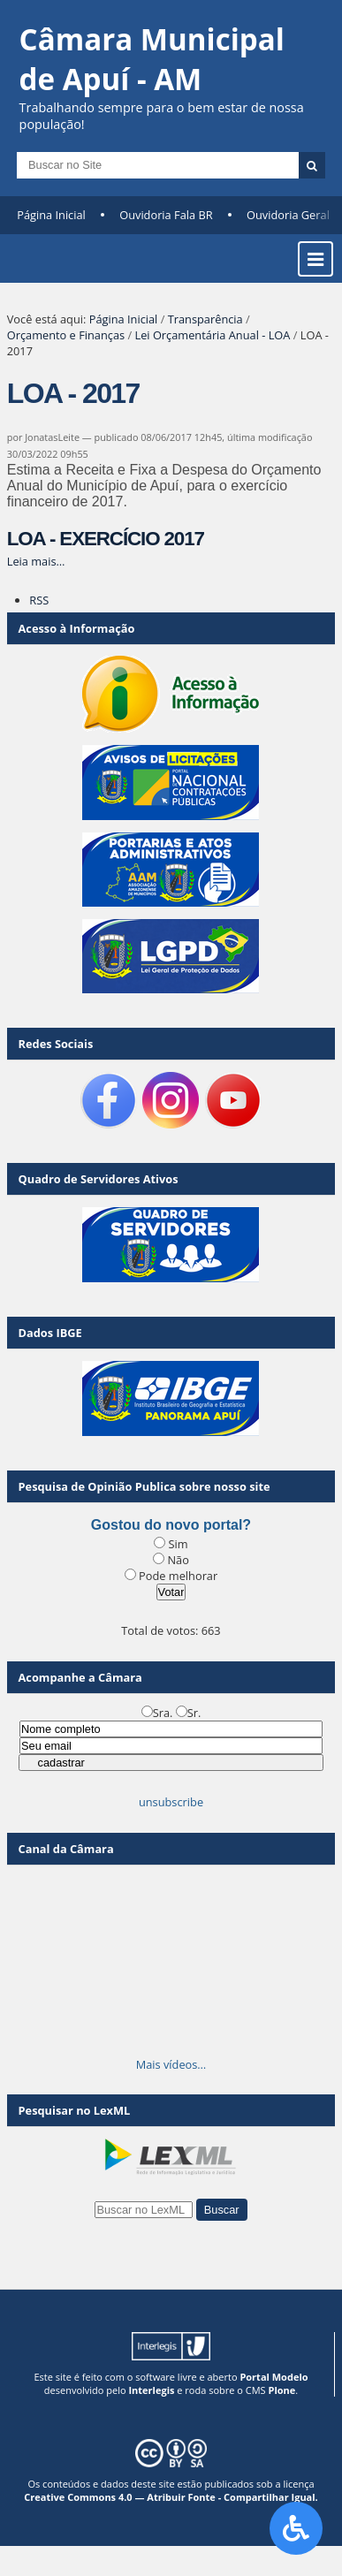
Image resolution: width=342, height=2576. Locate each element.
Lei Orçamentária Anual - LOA (212, 335)
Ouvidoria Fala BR (165, 215)
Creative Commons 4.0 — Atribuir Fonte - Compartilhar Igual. (171, 2497)
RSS (39, 600)
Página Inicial (51, 215)
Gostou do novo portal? (171, 1524)
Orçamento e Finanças (66, 335)
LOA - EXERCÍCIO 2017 (105, 539)
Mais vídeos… (171, 2064)
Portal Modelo (273, 2376)
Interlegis (151, 2390)
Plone (281, 2390)
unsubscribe (171, 1802)
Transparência (205, 319)
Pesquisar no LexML (75, 2110)
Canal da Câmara (66, 1849)
